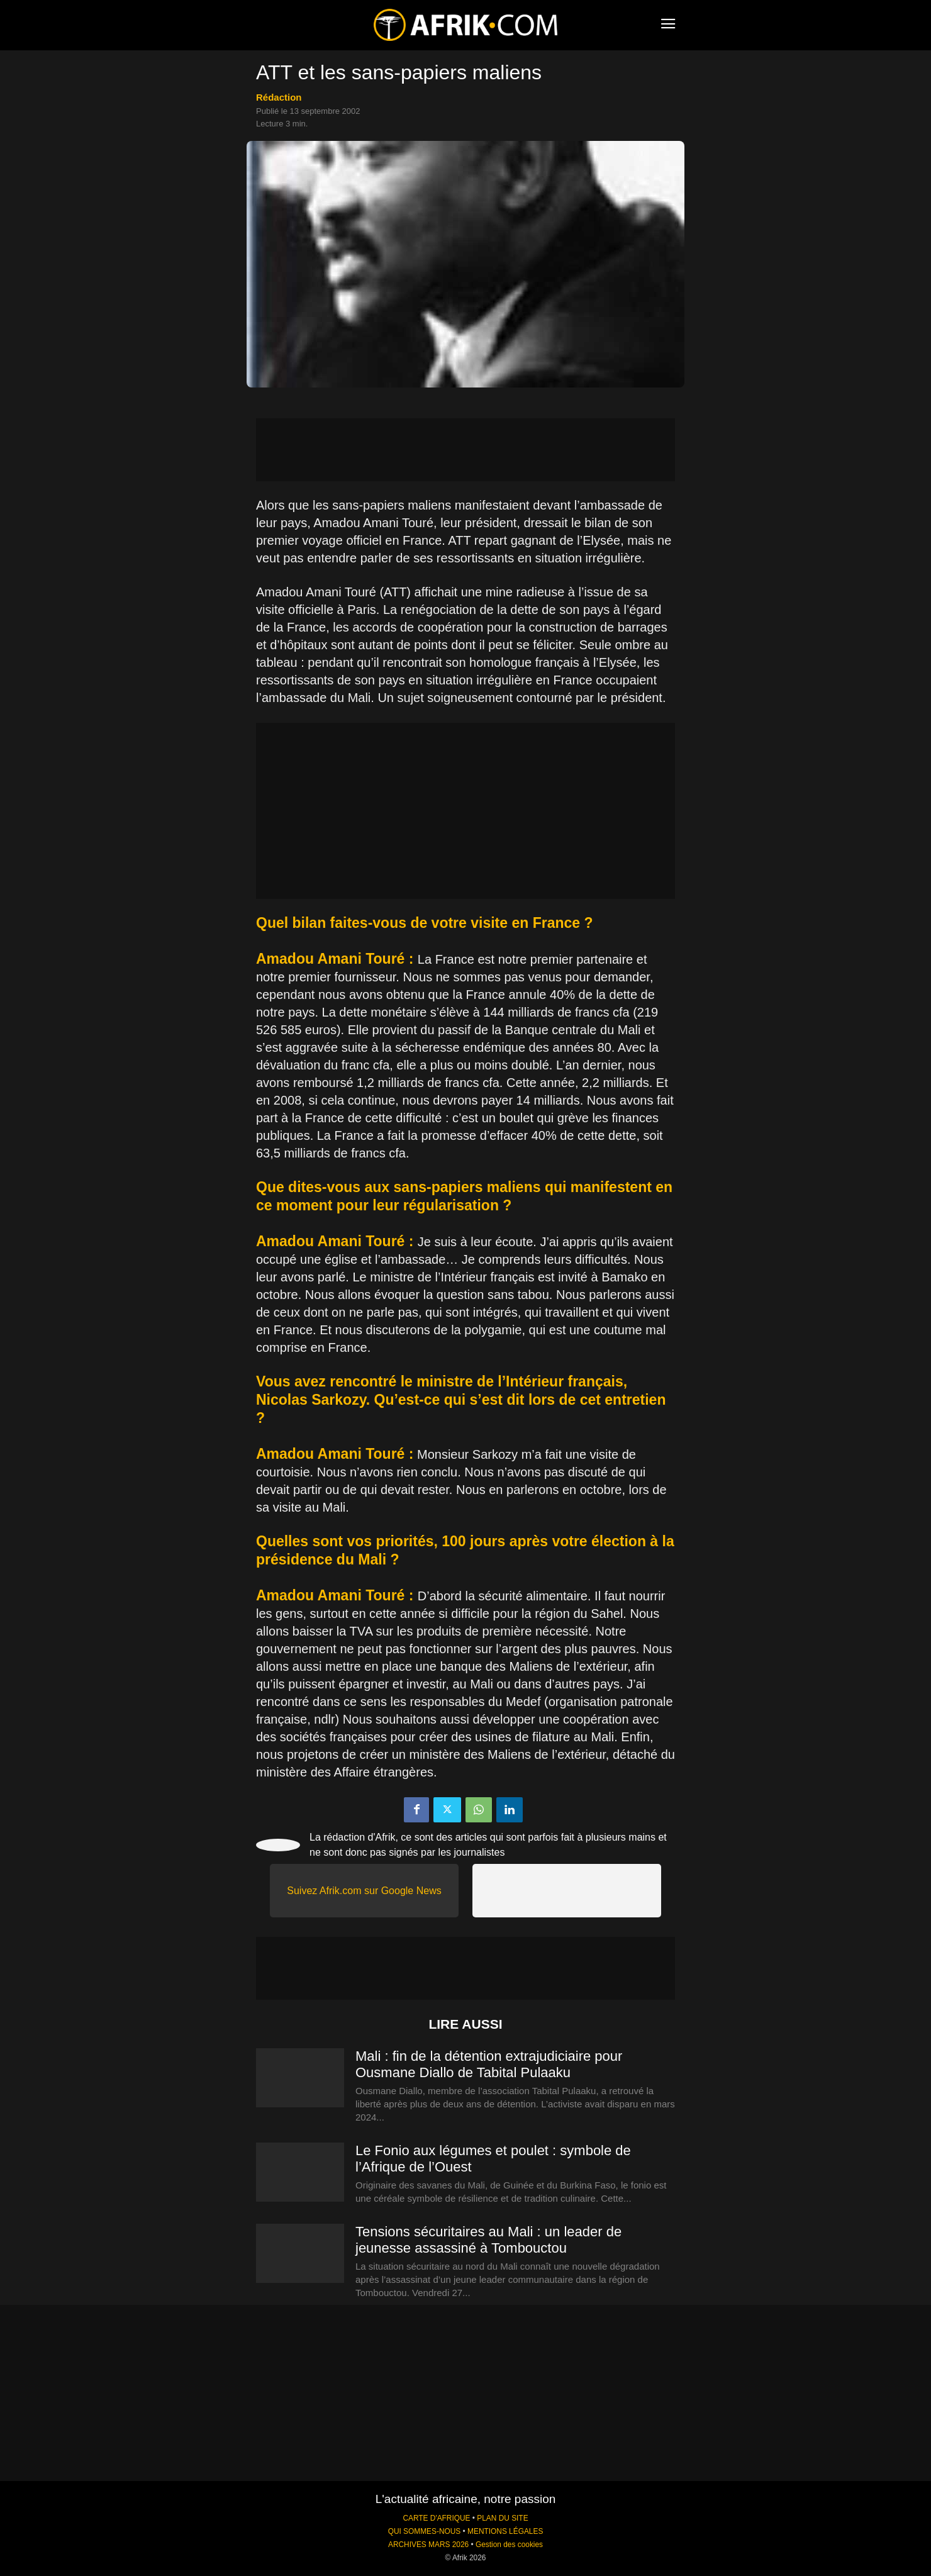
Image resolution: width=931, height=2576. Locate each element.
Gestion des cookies (509, 2544)
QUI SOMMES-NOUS (424, 2531)
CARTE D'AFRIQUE (436, 2518)
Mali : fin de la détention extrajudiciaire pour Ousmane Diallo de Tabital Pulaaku (488, 2064)
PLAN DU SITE (502, 2518)
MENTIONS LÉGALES (505, 2531)
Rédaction (279, 97)
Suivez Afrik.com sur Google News (364, 1890)
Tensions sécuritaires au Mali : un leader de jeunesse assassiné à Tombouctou (488, 2240)
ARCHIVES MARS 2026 (428, 2544)
